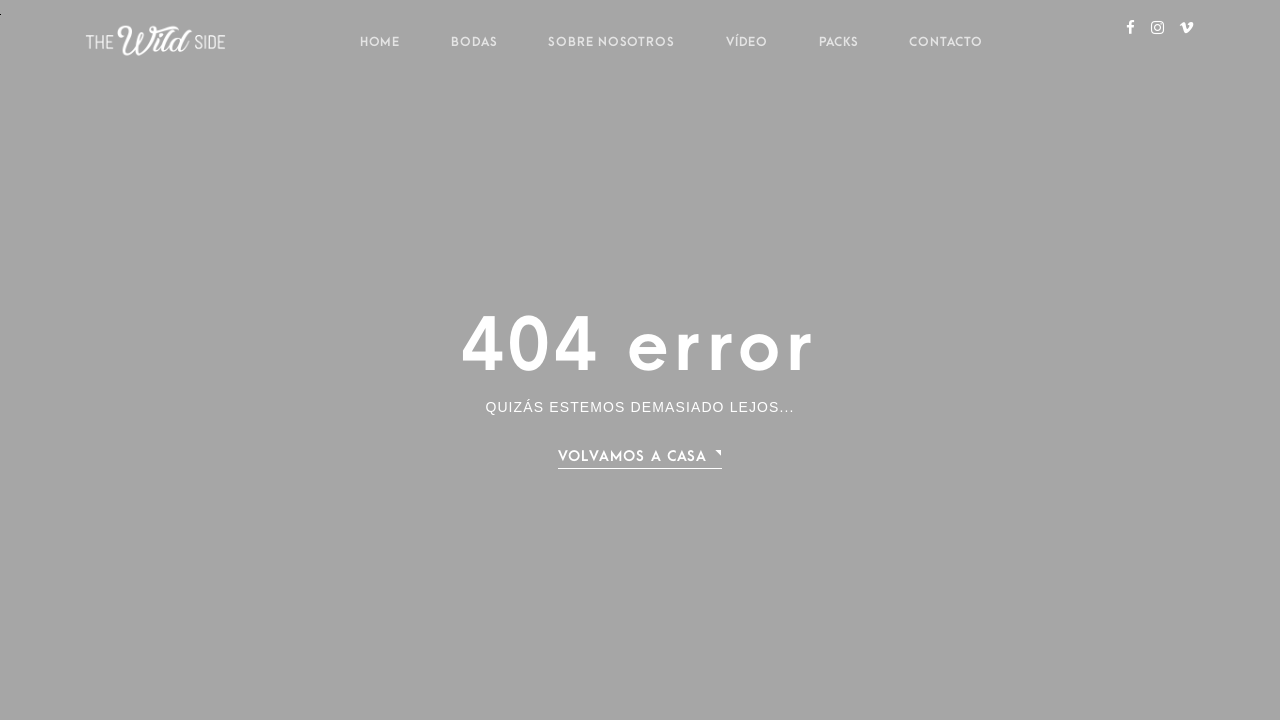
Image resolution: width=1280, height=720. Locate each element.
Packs (839, 42)
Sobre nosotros (611, 42)
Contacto (946, 42)
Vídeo (747, 42)
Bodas (474, 42)
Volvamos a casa (633, 456)
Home (380, 42)
